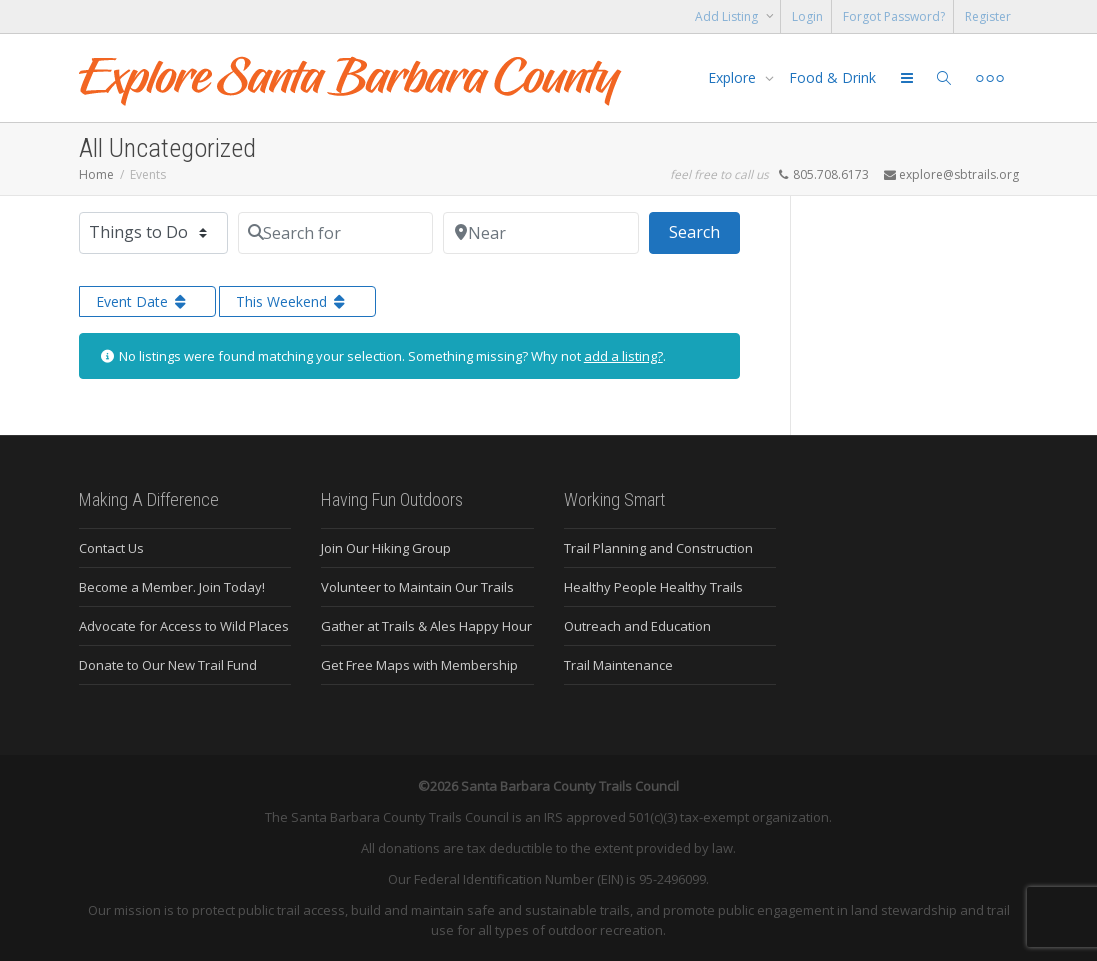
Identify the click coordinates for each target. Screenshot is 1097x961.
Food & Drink (832, 77)
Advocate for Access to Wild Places (184, 626)
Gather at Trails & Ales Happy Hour (426, 626)
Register (988, 16)
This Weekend (292, 301)
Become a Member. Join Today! (172, 587)
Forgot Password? (894, 16)
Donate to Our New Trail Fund (168, 665)
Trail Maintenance (618, 665)
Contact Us (111, 548)
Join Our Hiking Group (386, 548)
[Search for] (336, 233)
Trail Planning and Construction (658, 548)
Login (807, 16)
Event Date (143, 301)
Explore (734, 77)
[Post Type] (153, 233)
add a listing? (623, 356)
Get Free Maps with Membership (419, 665)
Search (704, 231)
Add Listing (728, 16)
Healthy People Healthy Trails (653, 587)
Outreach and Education (637, 626)
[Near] (541, 233)
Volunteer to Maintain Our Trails (417, 587)
